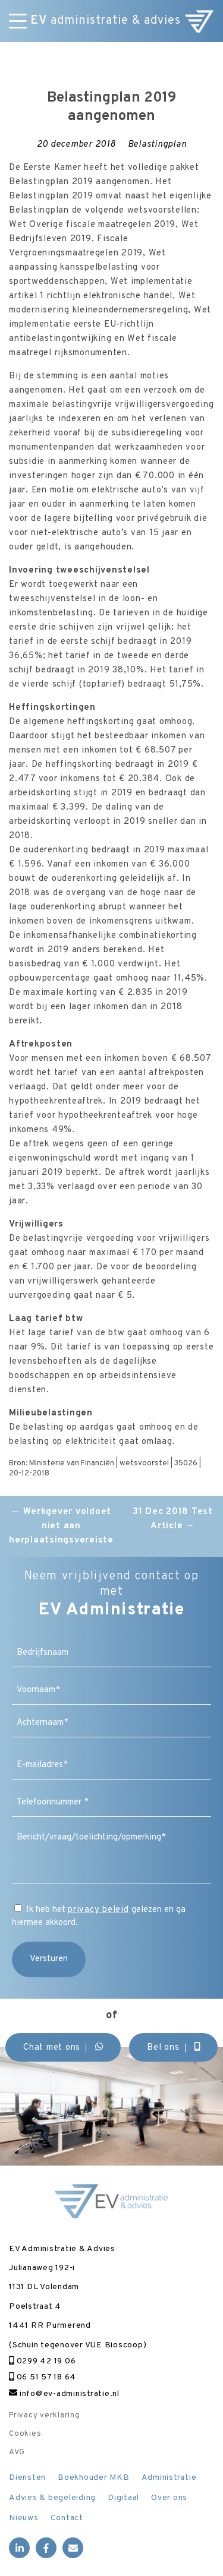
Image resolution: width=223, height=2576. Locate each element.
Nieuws (24, 2518)
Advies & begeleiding (52, 2498)
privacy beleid (98, 1910)
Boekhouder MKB (94, 2478)
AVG (16, 2452)
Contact (67, 2518)
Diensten (27, 2478)
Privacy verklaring (44, 2415)
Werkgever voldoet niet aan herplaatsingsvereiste (61, 1526)
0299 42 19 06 (42, 2361)
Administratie (169, 2478)
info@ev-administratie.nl (64, 2394)
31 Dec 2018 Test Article (173, 1519)
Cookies (25, 2434)
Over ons (169, 2498)
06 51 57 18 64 (42, 2377)
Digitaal (123, 2498)
